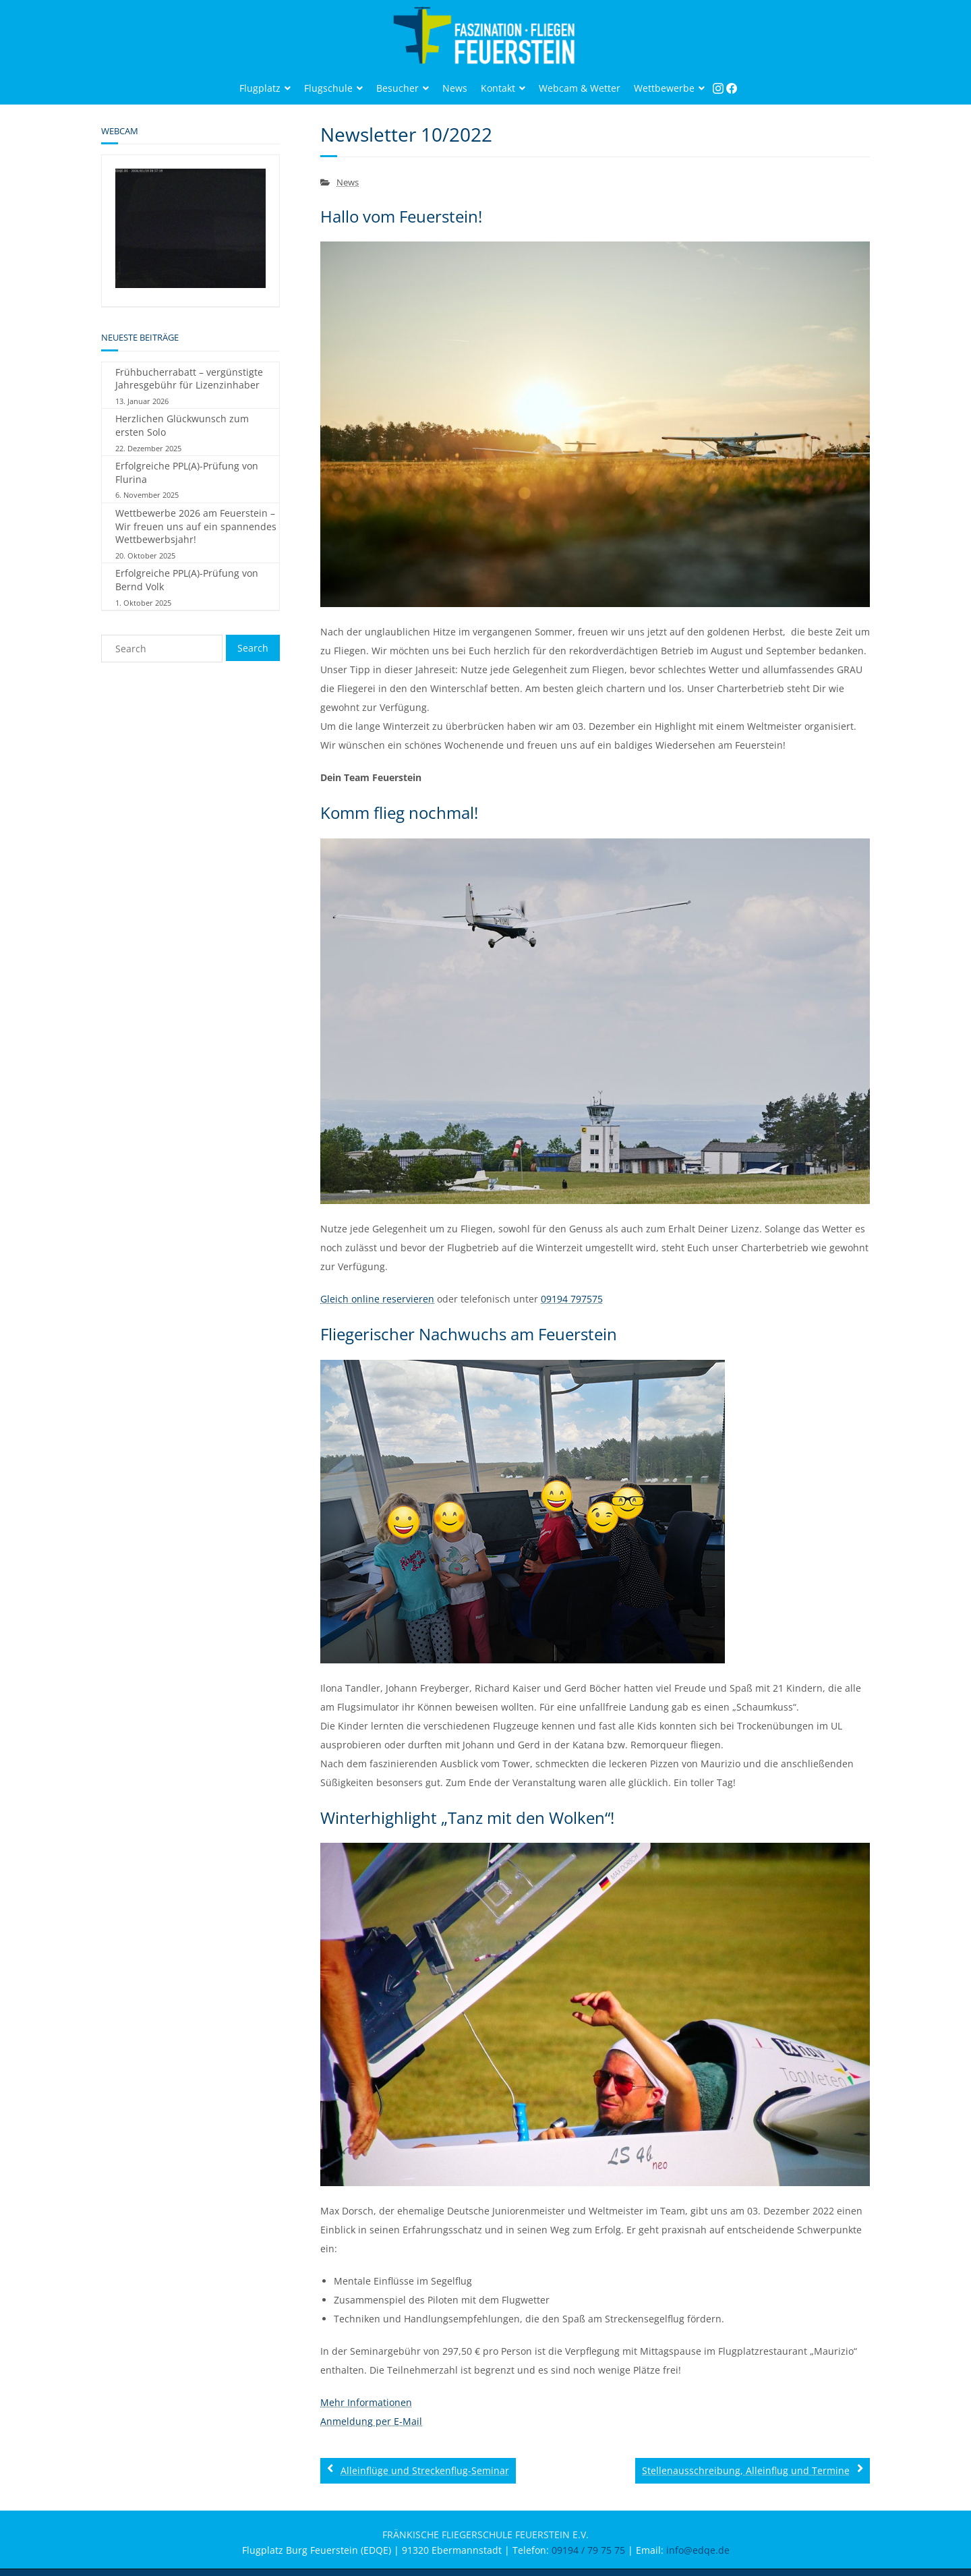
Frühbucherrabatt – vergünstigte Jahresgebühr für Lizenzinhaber (189, 379)
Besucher (397, 88)
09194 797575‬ (572, 1298)
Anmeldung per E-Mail (371, 2421)
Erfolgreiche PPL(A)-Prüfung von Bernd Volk (186, 580)
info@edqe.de (698, 2550)
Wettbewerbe (664, 88)
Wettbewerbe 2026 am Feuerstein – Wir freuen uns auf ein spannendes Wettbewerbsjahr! (195, 526)
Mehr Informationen (366, 2402)
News (454, 88)
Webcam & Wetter (579, 88)
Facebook (735, 93)
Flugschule (328, 88)
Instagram (721, 93)
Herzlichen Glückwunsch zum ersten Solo (182, 425)
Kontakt (498, 88)
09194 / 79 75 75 (588, 2550)
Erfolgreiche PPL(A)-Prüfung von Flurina (186, 472)
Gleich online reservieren (377, 1298)
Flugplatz (260, 88)
